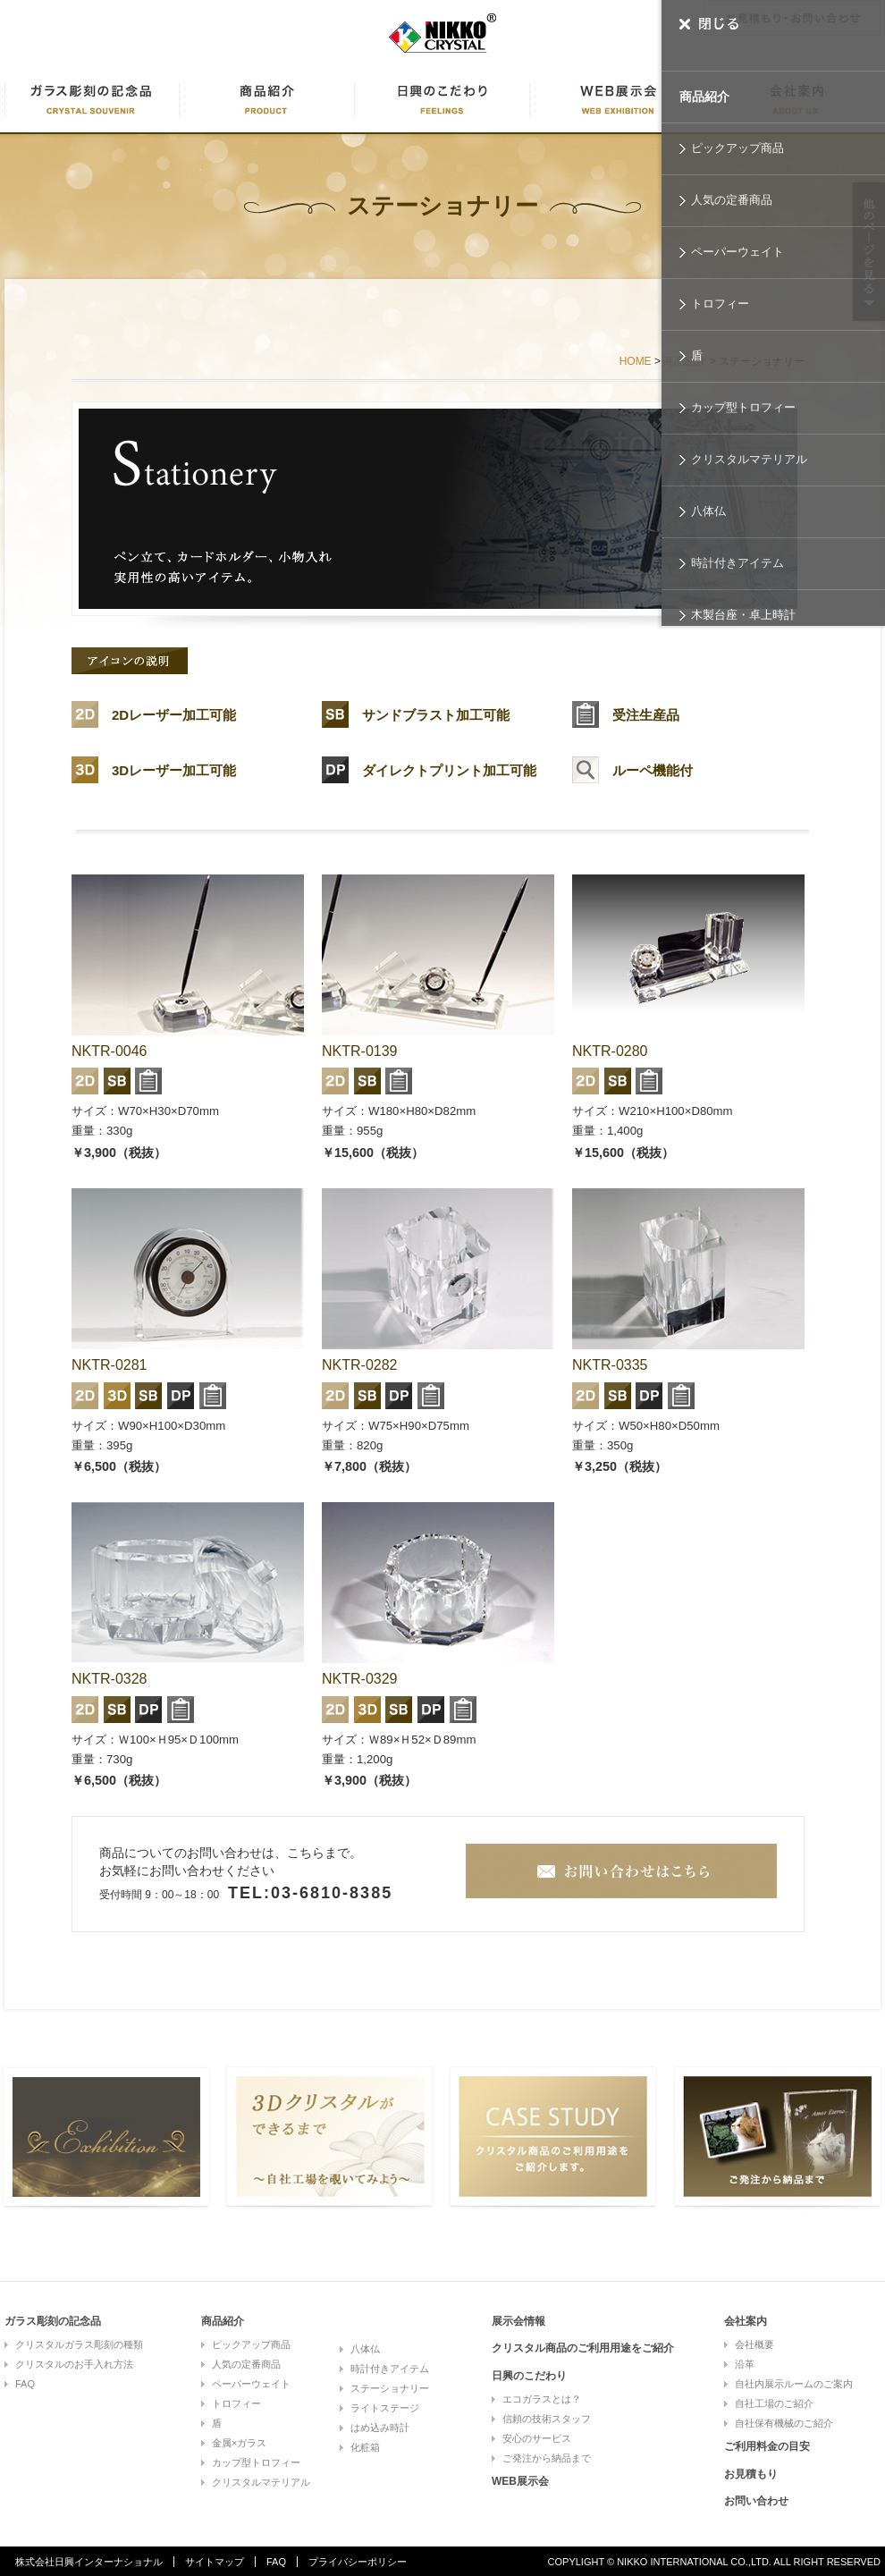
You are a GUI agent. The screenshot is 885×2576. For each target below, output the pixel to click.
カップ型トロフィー (743, 407)
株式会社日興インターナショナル (89, 2561)
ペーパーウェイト (737, 251)
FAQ (25, 2383)
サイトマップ (214, 2561)
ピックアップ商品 (737, 148)
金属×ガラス (239, 2442)
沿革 (744, 2364)
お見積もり (751, 2474)
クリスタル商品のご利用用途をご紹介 (583, 2348)
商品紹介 (704, 96)
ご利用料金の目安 (767, 2446)
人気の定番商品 (731, 200)
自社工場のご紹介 (774, 2403)
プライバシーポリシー (357, 2561)
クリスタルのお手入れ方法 (74, 2364)
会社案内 (745, 2321)
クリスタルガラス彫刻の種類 (79, 2344)
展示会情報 (518, 2321)
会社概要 (754, 2344)
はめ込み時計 (379, 2427)
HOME (636, 361)
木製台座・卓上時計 (743, 614)
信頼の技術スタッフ (546, 2418)
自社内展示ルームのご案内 (794, 2383)
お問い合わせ (756, 2501)
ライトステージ (384, 2408)
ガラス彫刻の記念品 (52, 2321)
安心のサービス (536, 2438)
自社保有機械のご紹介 (784, 2423)
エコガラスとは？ (541, 2399)
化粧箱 (365, 2447)
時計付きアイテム (737, 563)
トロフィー (720, 303)
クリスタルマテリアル (749, 459)
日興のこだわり (442, 100)
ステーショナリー (389, 2388)
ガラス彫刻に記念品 (92, 100)
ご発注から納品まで (546, 2458)
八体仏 (708, 511)
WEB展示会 (617, 100)
